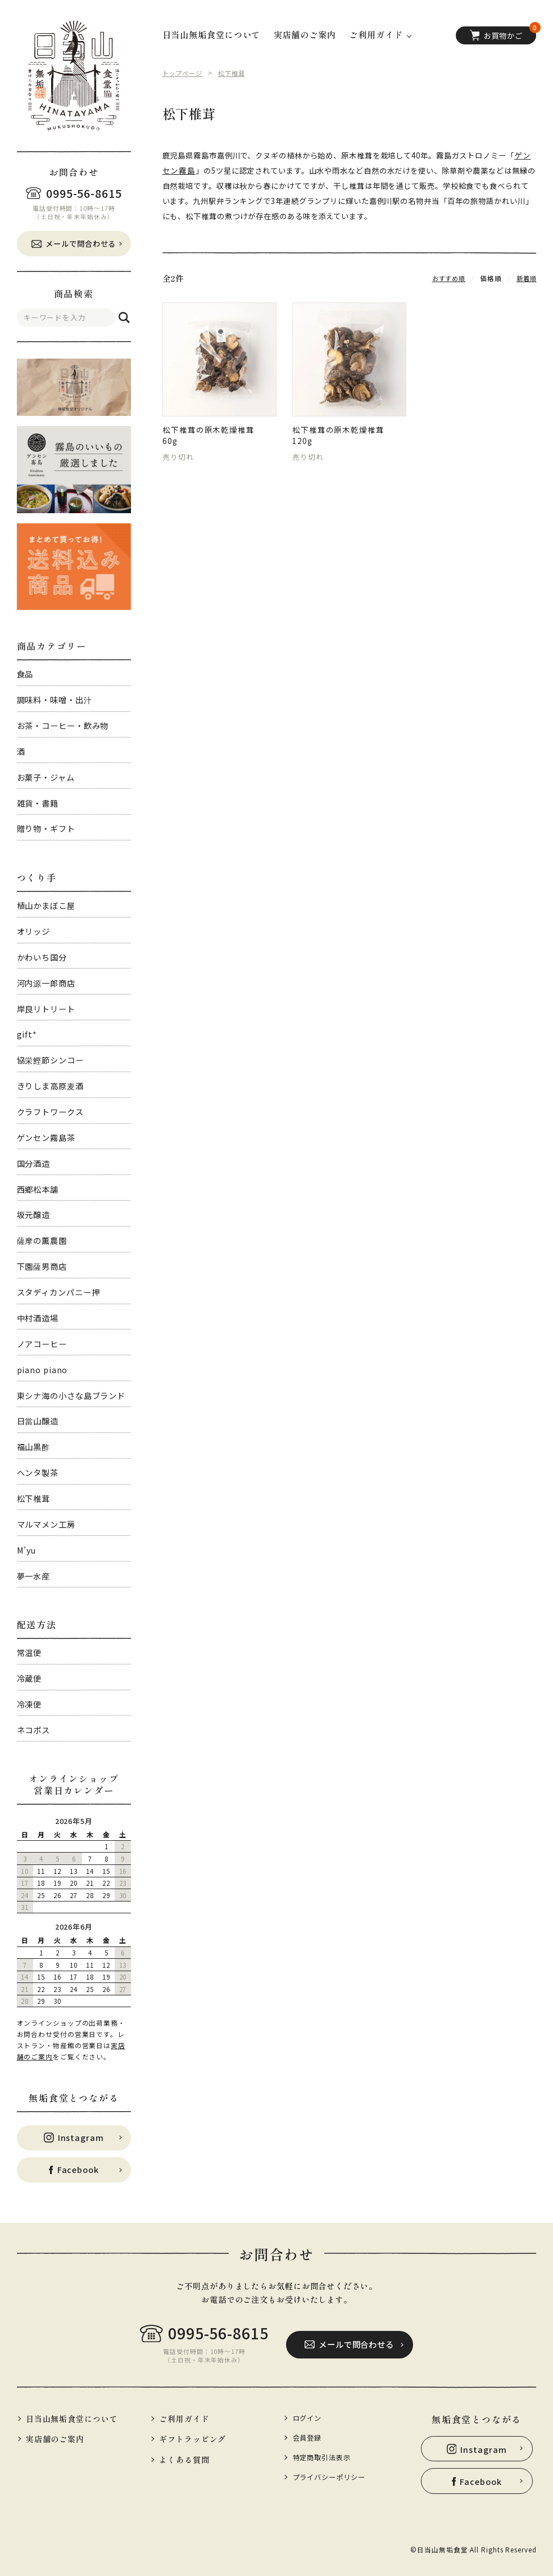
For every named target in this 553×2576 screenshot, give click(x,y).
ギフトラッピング (193, 2438)
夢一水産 (34, 1576)
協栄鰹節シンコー (50, 1060)
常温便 (29, 1652)
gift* (27, 1034)
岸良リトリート (46, 1009)
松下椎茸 (34, 1498)
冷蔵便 (29, 1678)
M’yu (27, 1550)
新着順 (526, 277)
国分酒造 (34, 1163)
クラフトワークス (50, 1111)
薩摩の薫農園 (42, 1240)
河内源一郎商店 (46, 983)
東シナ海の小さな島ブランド (71, 1395)
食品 (25, 674)
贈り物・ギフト (46, 828)
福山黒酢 (34, 1446)
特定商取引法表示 (324, 2457)
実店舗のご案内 (305, 35)
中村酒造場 (37, 1318)
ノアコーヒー (42, 1344)
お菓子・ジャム (46, 777)
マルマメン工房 (46, 1524)
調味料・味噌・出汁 (54, 699)
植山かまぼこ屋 (46, 905)
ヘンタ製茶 (37, 1472)
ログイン (309, 2417)
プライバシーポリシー (332, 2476)
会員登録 (309, 2437)
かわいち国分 (42, 957)
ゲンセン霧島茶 (46, 1137)
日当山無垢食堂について (211, 35)
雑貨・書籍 (37, 803)
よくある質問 (185, 2459)
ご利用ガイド (185, 2418)
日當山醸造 (37, 1421)
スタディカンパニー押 (58, 1292)
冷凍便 (29, 1704)
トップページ (184, 73)
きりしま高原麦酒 (50, 1086)
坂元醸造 (34, 1214)
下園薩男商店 (42, 1266)
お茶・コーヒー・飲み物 (63, 725)
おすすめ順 (446, 277)
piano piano (42, 1369)
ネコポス (34, 1730)
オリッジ (34, 931)
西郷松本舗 (37, 1189)
